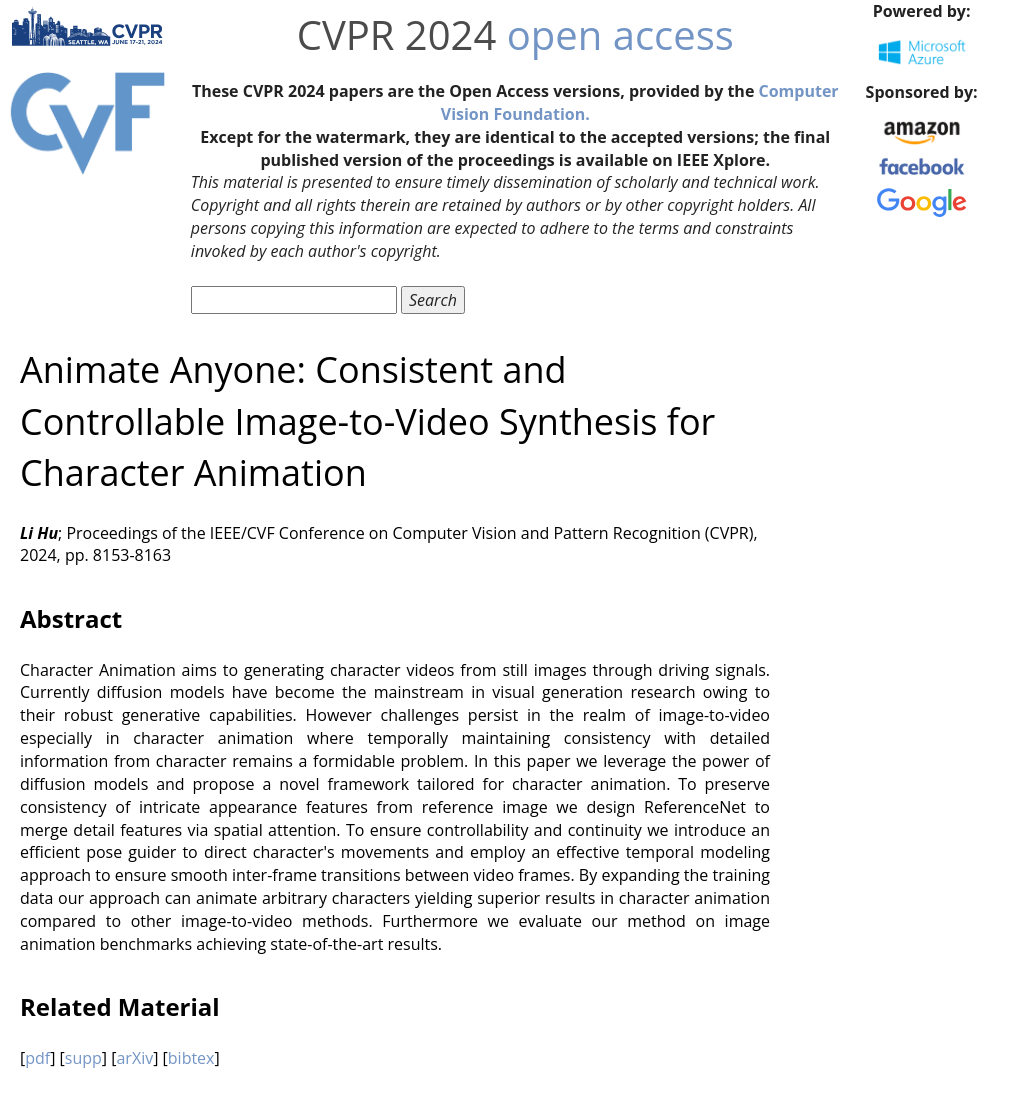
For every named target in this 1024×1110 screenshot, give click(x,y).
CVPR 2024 (397, 34)
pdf (37, 1058)
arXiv (134, 1058)
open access (620, 34)
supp (83, 1058)
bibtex (191, 1058)
